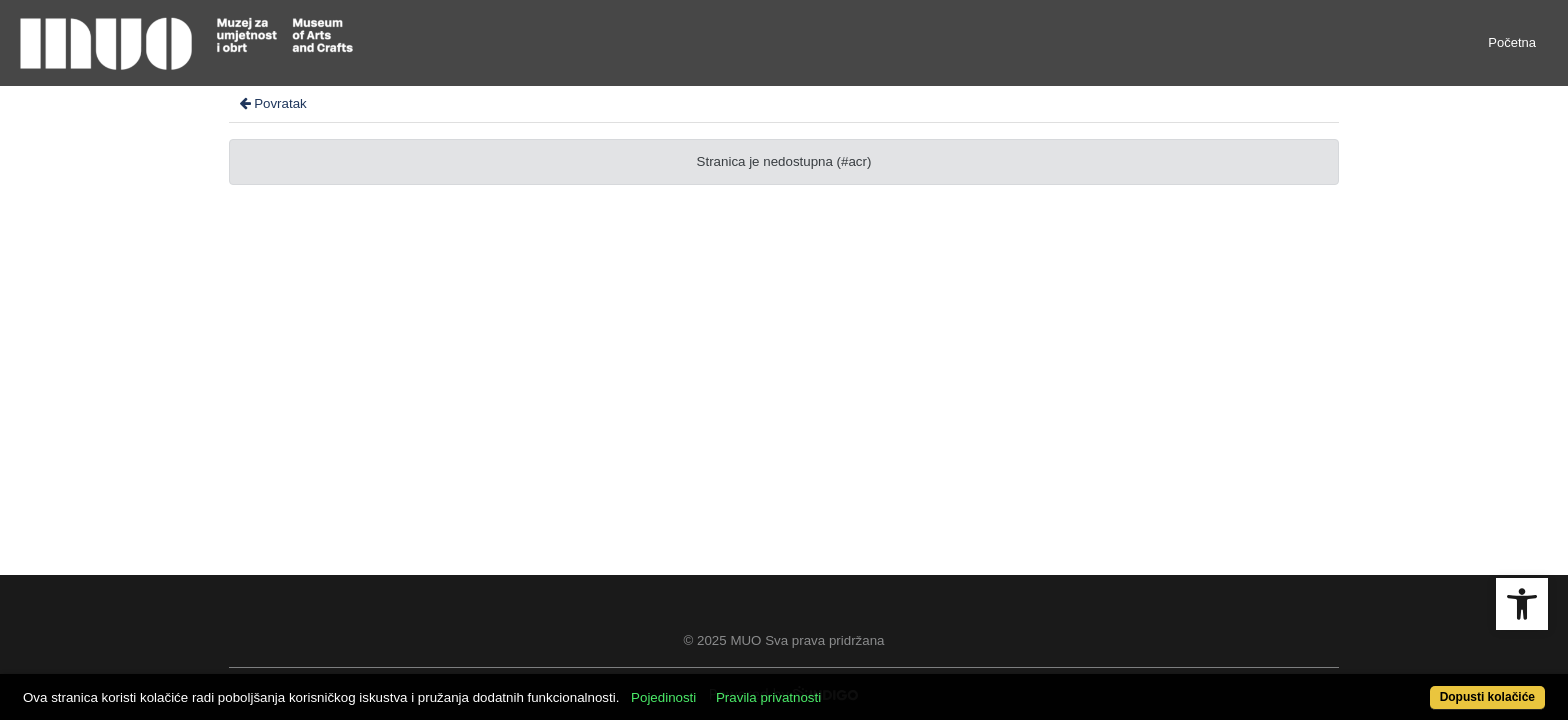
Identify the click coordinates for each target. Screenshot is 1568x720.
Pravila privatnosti (846, 686)
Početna (1512, 42)
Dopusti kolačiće (1404, 686)
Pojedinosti (741, 686)
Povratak (272, 103)
